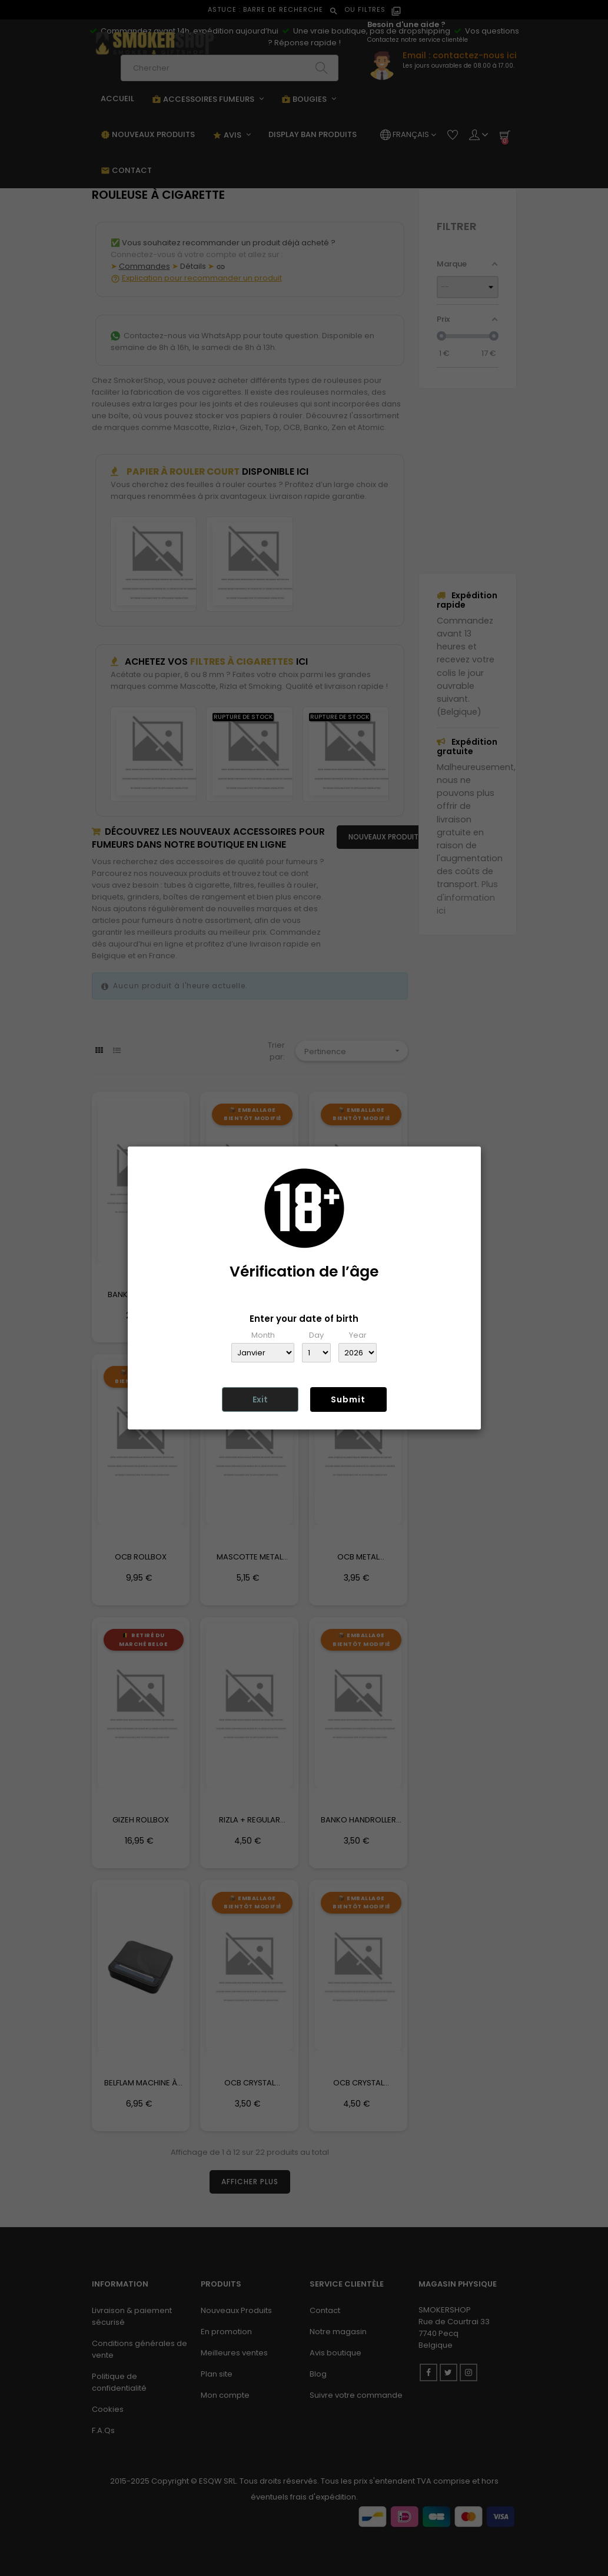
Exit (260, 1399)
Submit (348, 1399)
